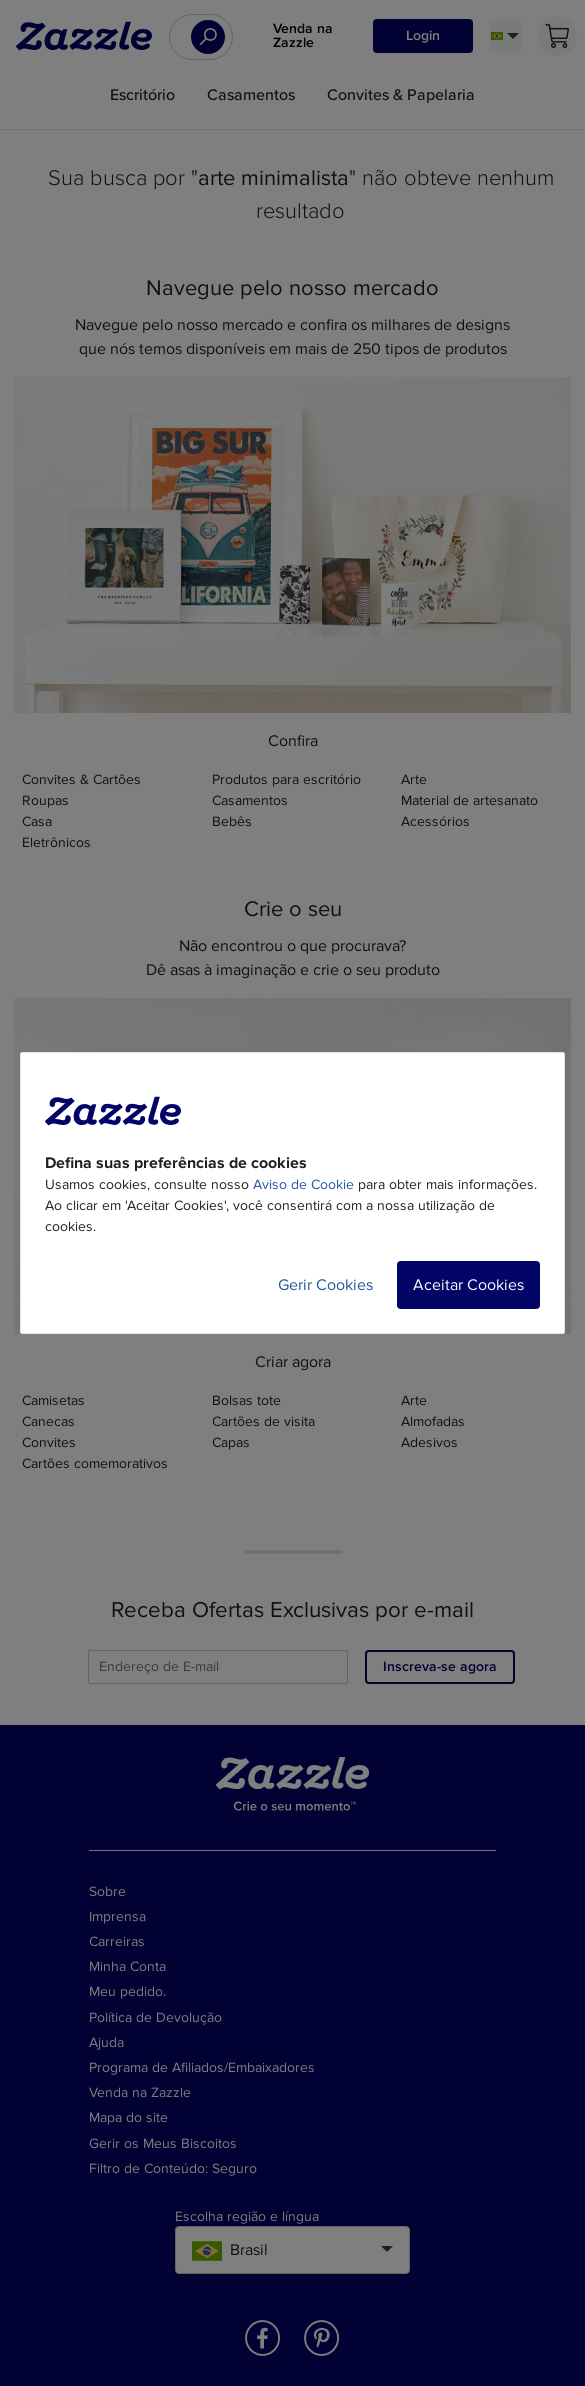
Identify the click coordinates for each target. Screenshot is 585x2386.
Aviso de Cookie (303, 1184)
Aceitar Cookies (468, 1285)
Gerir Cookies (325, 1285)
